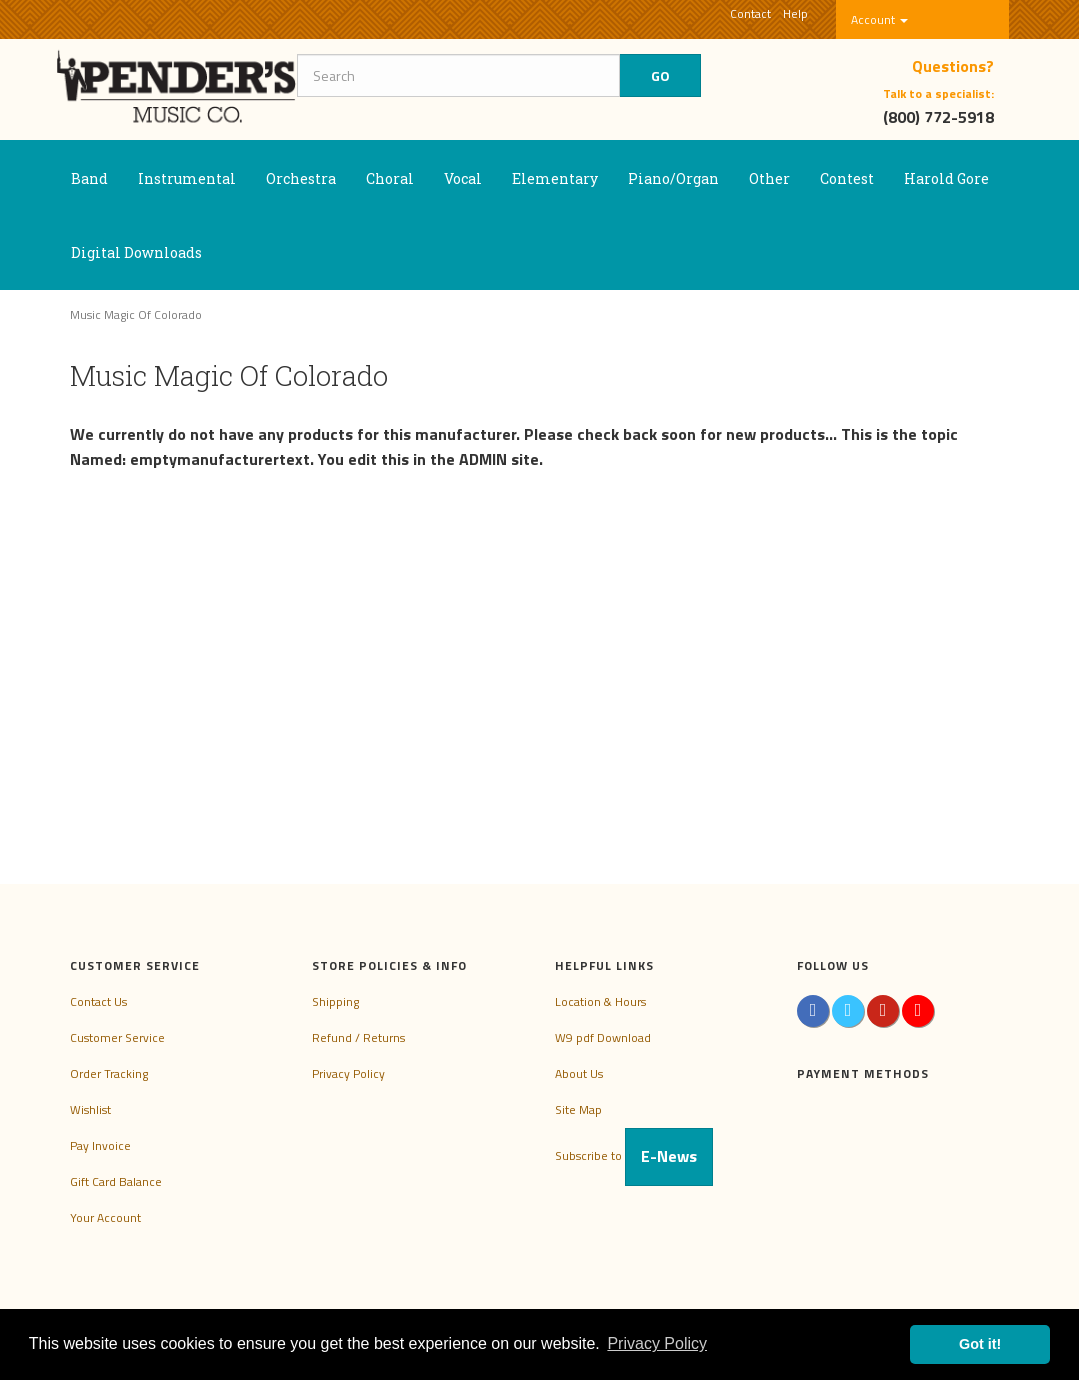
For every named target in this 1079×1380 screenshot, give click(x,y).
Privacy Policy (348, 1073)
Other (769, 178)
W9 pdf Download (603, 1037)
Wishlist (90, 1109)
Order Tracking (109, 1073)
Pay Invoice (100, 1145)
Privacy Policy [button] (657, 1343)
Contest (847, 178)
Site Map (578, 1109)
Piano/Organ (673, 178)
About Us (579, 1073)
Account (879, 19)
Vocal (463, 178)
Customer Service (117, 1037)
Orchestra (301, 178)
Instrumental (187, 178)
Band (89, 178)
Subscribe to (634, 1155)
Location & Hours (600, 1001)
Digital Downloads (136, 252)
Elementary (555, 178)
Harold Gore (946, 178)
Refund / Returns (358, 1037)
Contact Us (98, 1001)
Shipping (335, 1001)
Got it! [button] (980, 1344)
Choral (390, 178)
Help (795, 13)
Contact (750, 13)
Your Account (105, 1217)
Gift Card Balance (116, 1181)
